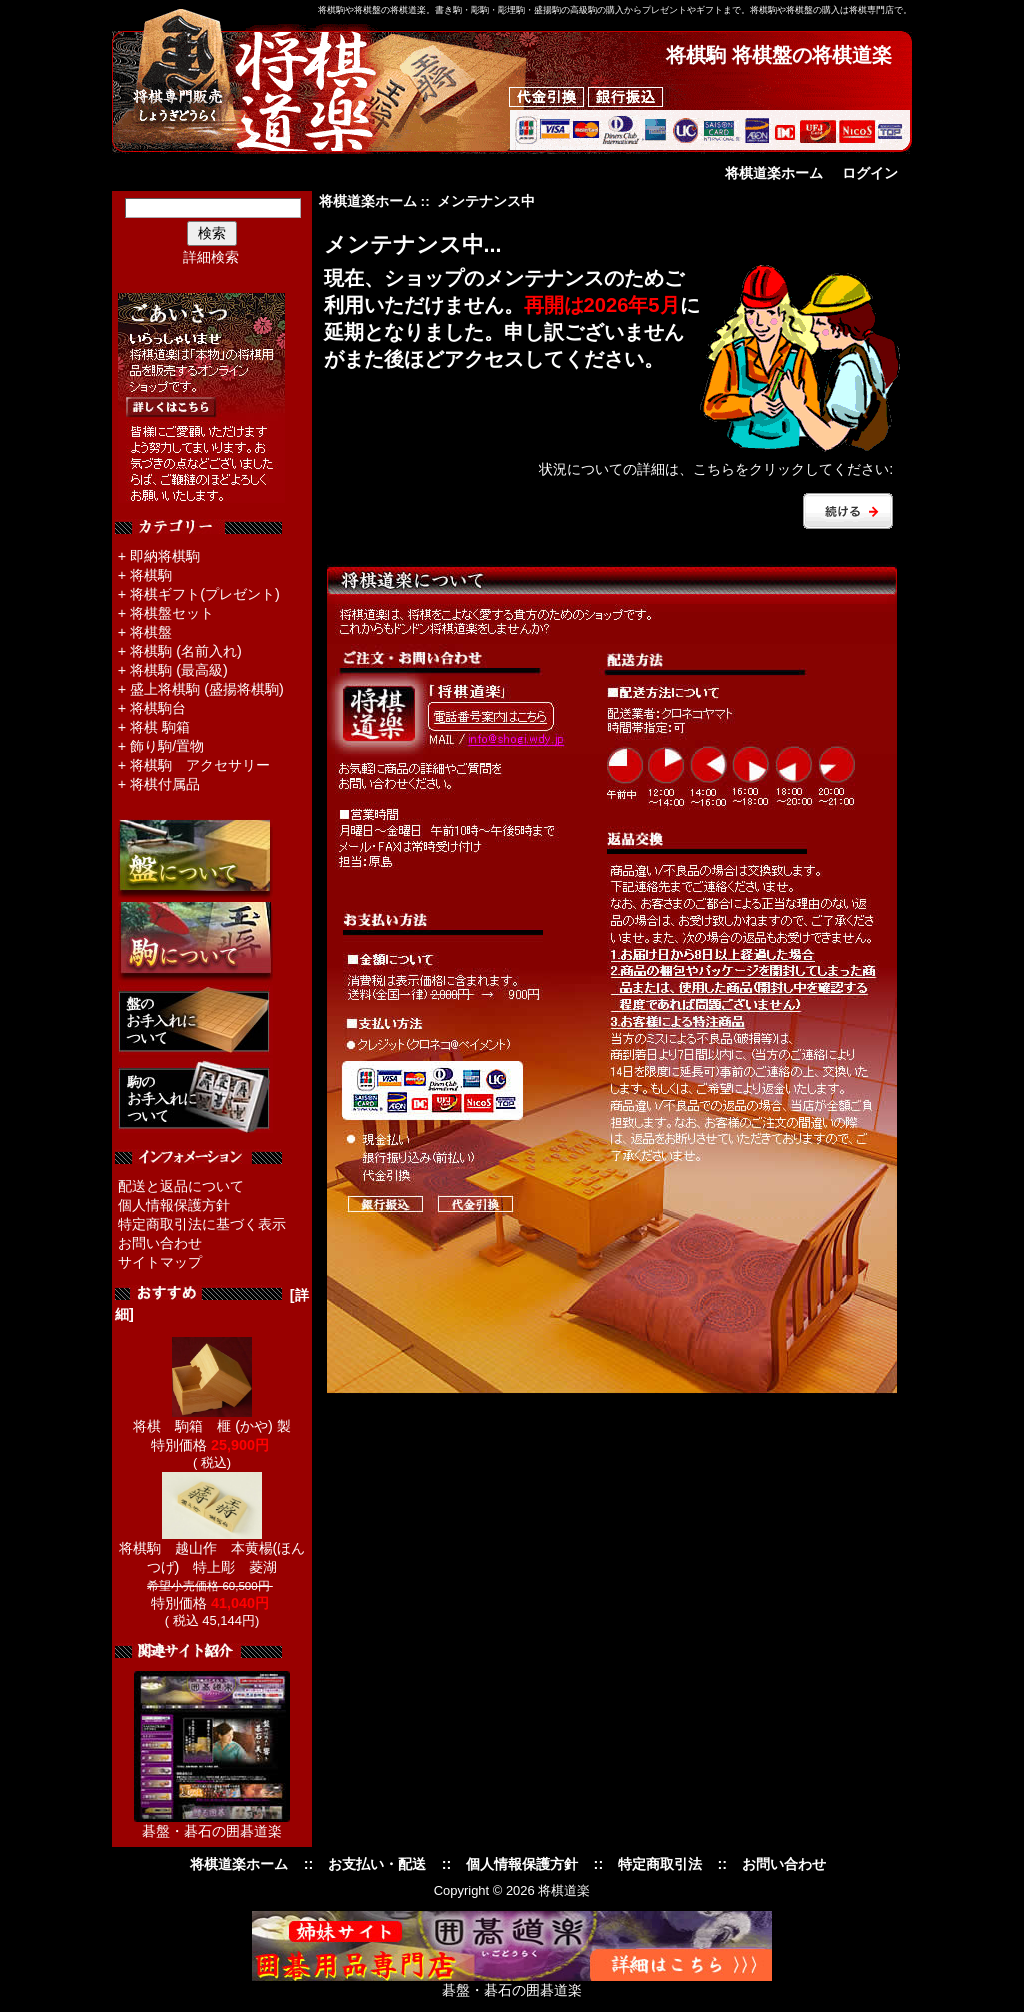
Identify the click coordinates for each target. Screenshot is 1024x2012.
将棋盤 (151, 632)
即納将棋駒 (165, 556)
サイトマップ (160, 1262)
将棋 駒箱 (160, 727)
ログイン (870, 173)
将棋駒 (151, 575)
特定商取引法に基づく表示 (202, 1224)
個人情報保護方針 (174, 1205)
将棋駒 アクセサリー (200, 765)
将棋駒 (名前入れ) (186, 651)
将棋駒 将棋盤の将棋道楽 (779, 55)
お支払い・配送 (377, 1864)
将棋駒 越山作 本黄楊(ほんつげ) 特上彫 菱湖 (212, 1550)
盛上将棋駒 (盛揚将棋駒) (207, 689)
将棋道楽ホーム (774, 173)
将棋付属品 (165, 784)
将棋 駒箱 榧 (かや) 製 (212, 1419)
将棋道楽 (564, 1890)
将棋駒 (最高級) (179, 670)
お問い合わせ (160, 1243)
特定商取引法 (660, 1864)
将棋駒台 (158, 708)
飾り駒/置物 (167, 746)
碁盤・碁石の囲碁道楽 (212, 1831)
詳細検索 (211, 257)
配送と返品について (181, 1186)
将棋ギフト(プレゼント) (205, 594)
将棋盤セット (172, 613)
